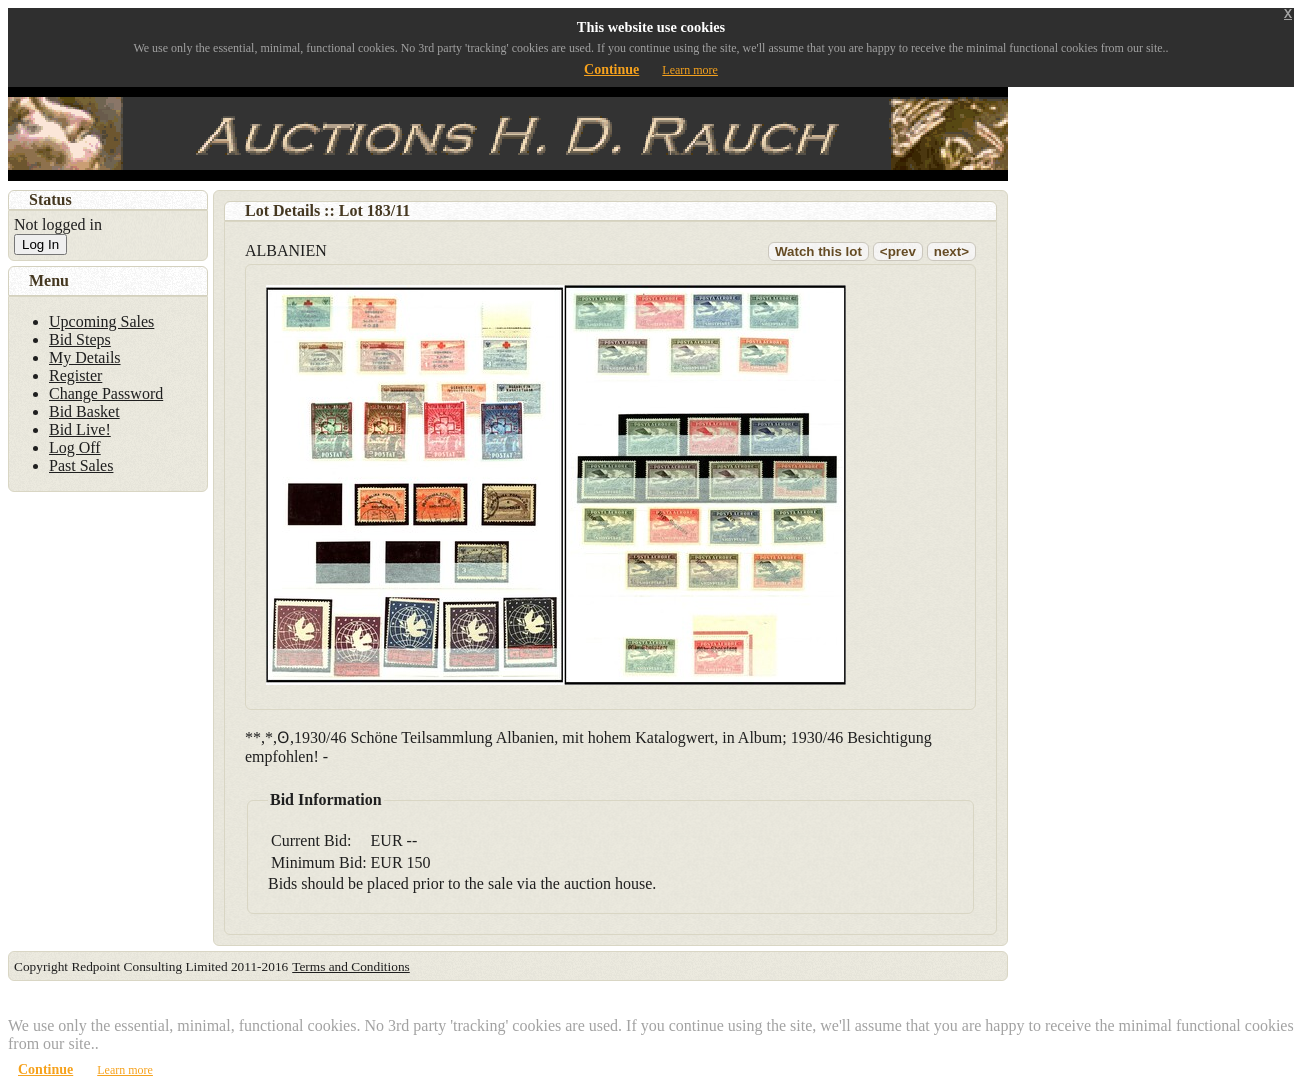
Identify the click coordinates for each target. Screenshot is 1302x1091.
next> (951, 251)
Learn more (690, 70)
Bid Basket (84, 411)
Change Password (106, 393)
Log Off (75, 447)
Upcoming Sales (101, 321)
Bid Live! (80, 429)
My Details (85, 357)
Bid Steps (80, 339)
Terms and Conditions (351, 966)
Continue (611, 69)
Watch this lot (818, 251)
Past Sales (81, 465)
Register (75, 375)
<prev (898, 251)
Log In (40, 244)
